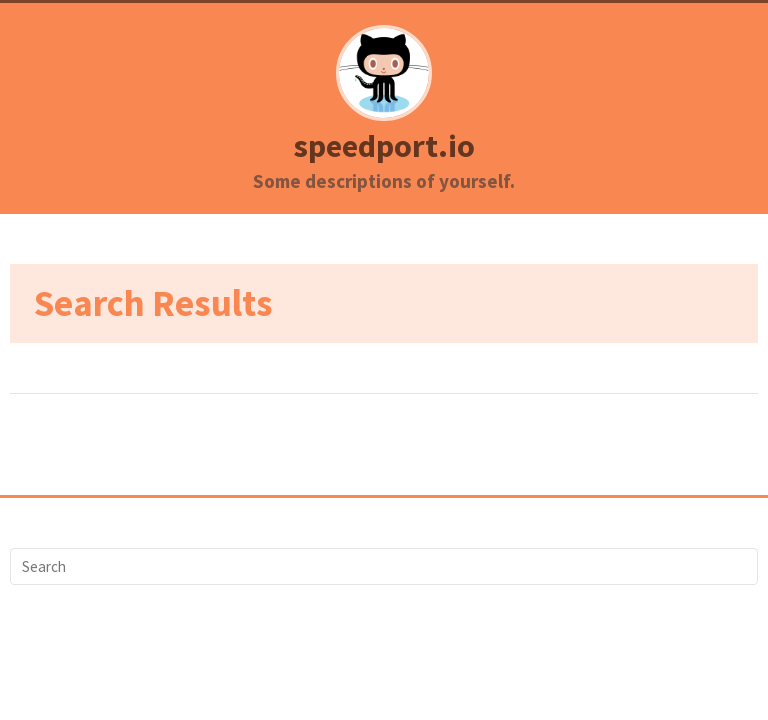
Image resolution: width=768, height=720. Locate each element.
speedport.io (384, 146)
